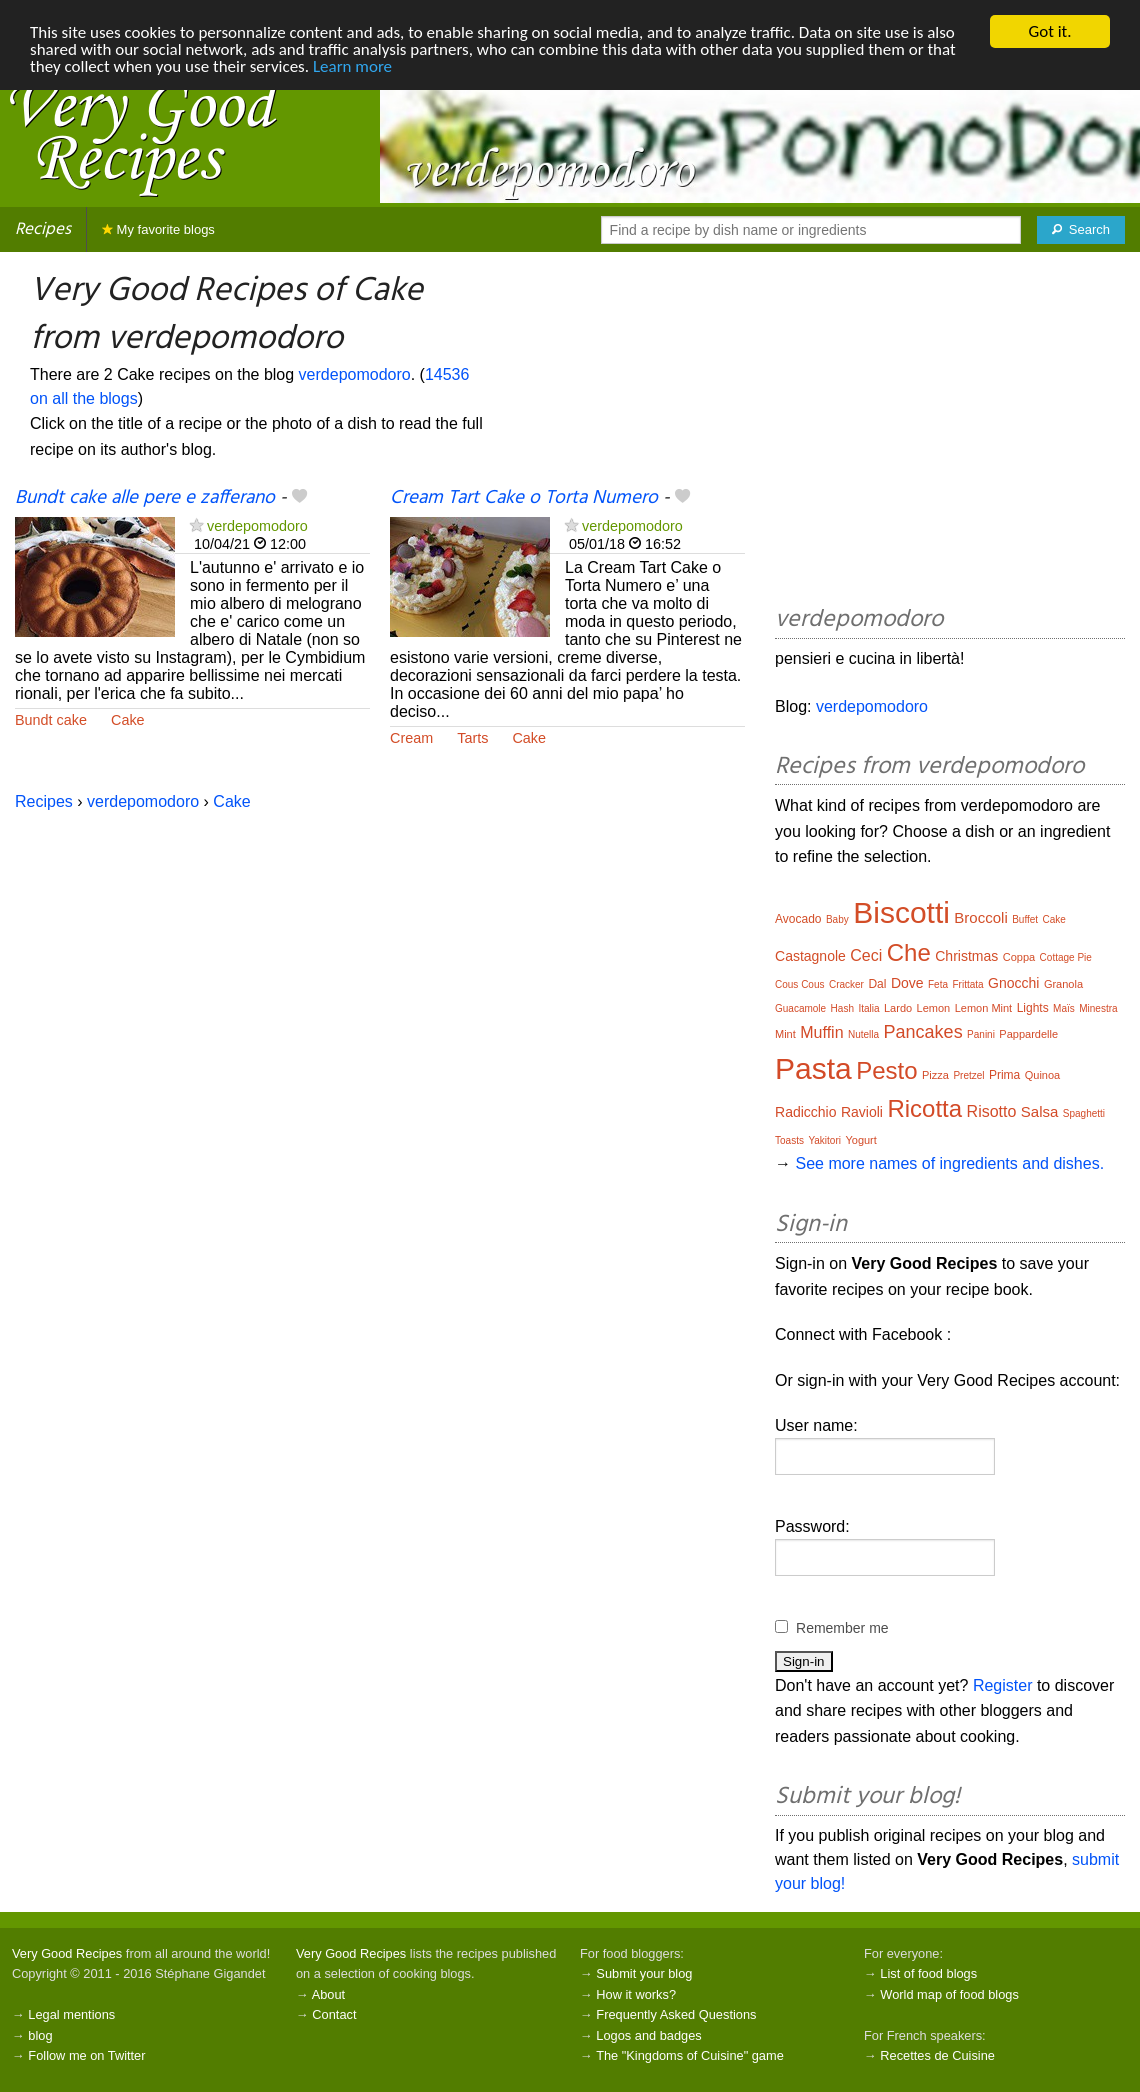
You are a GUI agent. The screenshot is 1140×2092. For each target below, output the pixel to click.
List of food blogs (928, 1973)
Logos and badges (648, 2035)
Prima (1004, 1075)
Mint (785, 1034)
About (328, 1994)
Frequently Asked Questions (676, 2014)
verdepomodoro (355, 374)
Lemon (934, 1008)
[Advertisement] (950, 432)
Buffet (1025, 919)
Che (909, 952)
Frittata (967, 984)
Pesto (886, 1070)
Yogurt (860, 1140)
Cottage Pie (1066, 957)
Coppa (1019, 957)
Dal (877, 984)
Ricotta (924, 1108)
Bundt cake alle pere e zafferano (145, 498)
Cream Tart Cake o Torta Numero (524, 498)
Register (1003, 1685)
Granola (1063, 984)
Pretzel (968, 1075)
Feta (938, 984)
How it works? (636, 1994)
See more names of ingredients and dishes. (949, 1163)
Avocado (798, 919)
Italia (868, 1008)
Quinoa (1042, 1075)
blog (40, 2035)
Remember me (842, 1628)
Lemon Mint (983, 1008)
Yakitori (824, 1140)
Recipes (43, 229)
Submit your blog (644, 1973)
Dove (907, 983)
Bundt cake (51, 720)
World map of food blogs (949, 1994)
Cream (411, 738)
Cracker (846, 984)
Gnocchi (1013, 983)
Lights (1033, 1008)
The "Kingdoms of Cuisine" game (690, 2055)
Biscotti (901, 912)
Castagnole (810, 956)
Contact (334, 2014)
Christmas (966, 956)
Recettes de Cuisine (937, 2055)
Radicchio (805, 1112)
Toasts (789, 1140)
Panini (981, 1034)
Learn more (352, 66)
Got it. (1049, 31)
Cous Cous (799, 984)
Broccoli (980, 917)
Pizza (935, 1075)
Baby (837, 919)
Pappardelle (1028, 1034)
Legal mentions (71, 2014)
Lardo (898, 1008)
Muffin (821, 1032)
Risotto (992, 1111)
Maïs (1064, 1008)
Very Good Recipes (67, 1953)
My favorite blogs (158, 229)
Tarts (472, 738)
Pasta (813, 1068)
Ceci (866, 955)
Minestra (1098, 1008)
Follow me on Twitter (86, 2055)
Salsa (1040, 1111)
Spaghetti (1084, 1113)
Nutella (863, 1034)
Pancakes (923, 1032)
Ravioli (862, 1112)
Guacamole (800, 1008)
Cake (128, 720)
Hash (842, 1008)
